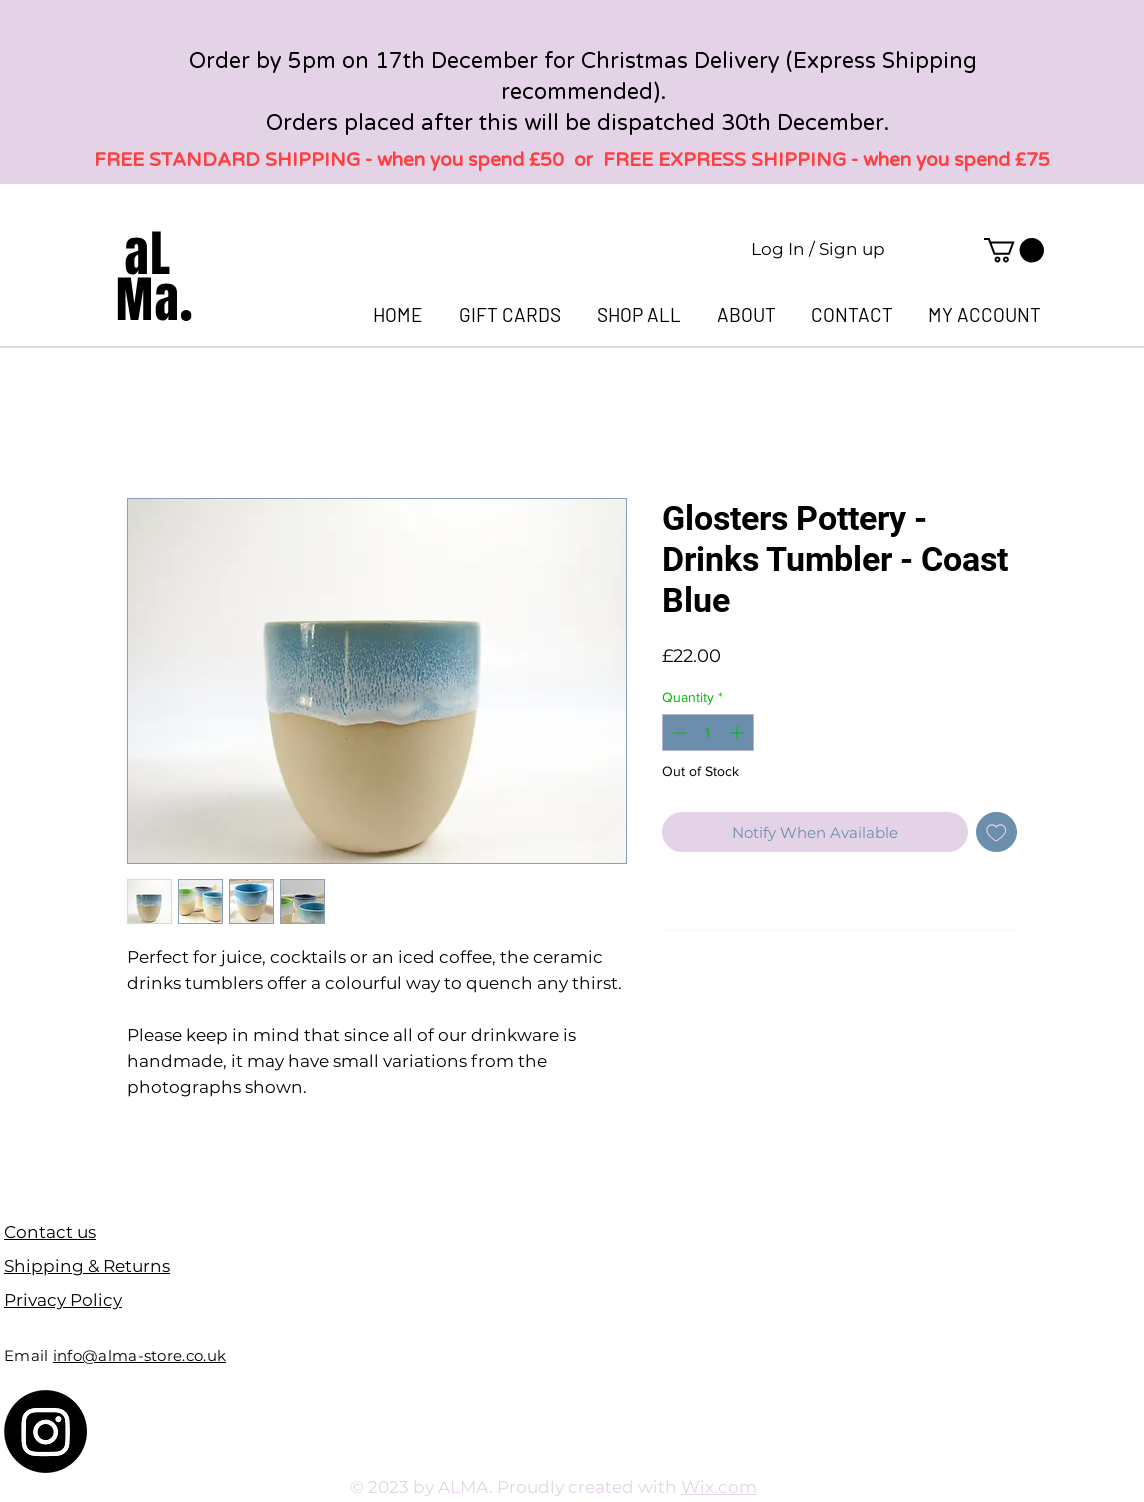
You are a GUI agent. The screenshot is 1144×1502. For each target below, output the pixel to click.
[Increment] (738, 732)
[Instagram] (45, 1431)
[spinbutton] (708, 732)
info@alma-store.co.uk (139, 1355)
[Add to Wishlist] (996, 832)
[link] (1014, 250)
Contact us (50, 1232)
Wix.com (719, 1487)
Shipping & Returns (87, 1266)
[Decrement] (677, 732)
